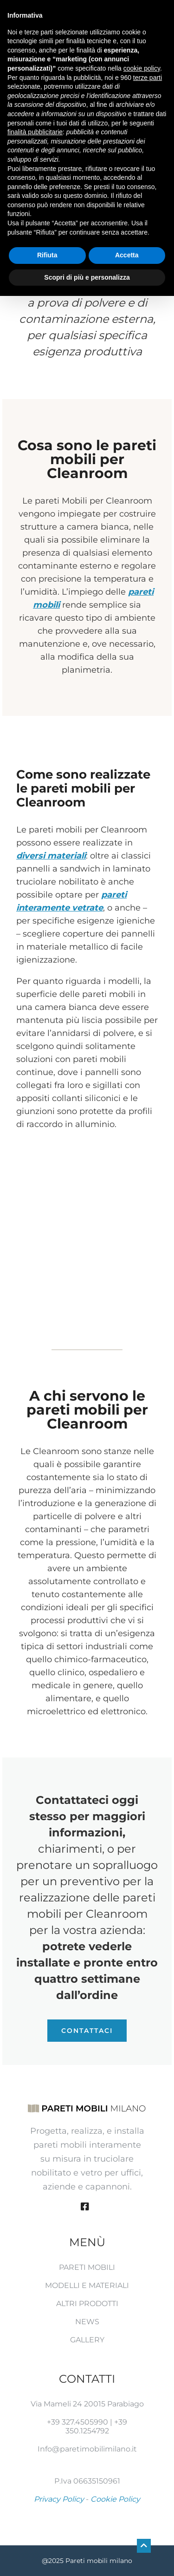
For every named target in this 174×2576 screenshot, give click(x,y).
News (87, 2321)
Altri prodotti (87, 2303)
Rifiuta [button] (47, 255)
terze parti (147, 77)
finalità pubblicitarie (35, 132)
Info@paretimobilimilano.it (87, 2449)
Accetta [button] (127, 255)
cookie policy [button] (141, 68)
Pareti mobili (87, 2267)
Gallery (87, 2339)
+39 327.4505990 (77, 2422)
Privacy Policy (59, 2499)
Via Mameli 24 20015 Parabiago (87, 2403)
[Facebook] (85, 2206)
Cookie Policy (115, 2499)
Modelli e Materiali (87, 2285)
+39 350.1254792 (96, 2426)
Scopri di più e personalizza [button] (86, 277)
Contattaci (87, 2030)
